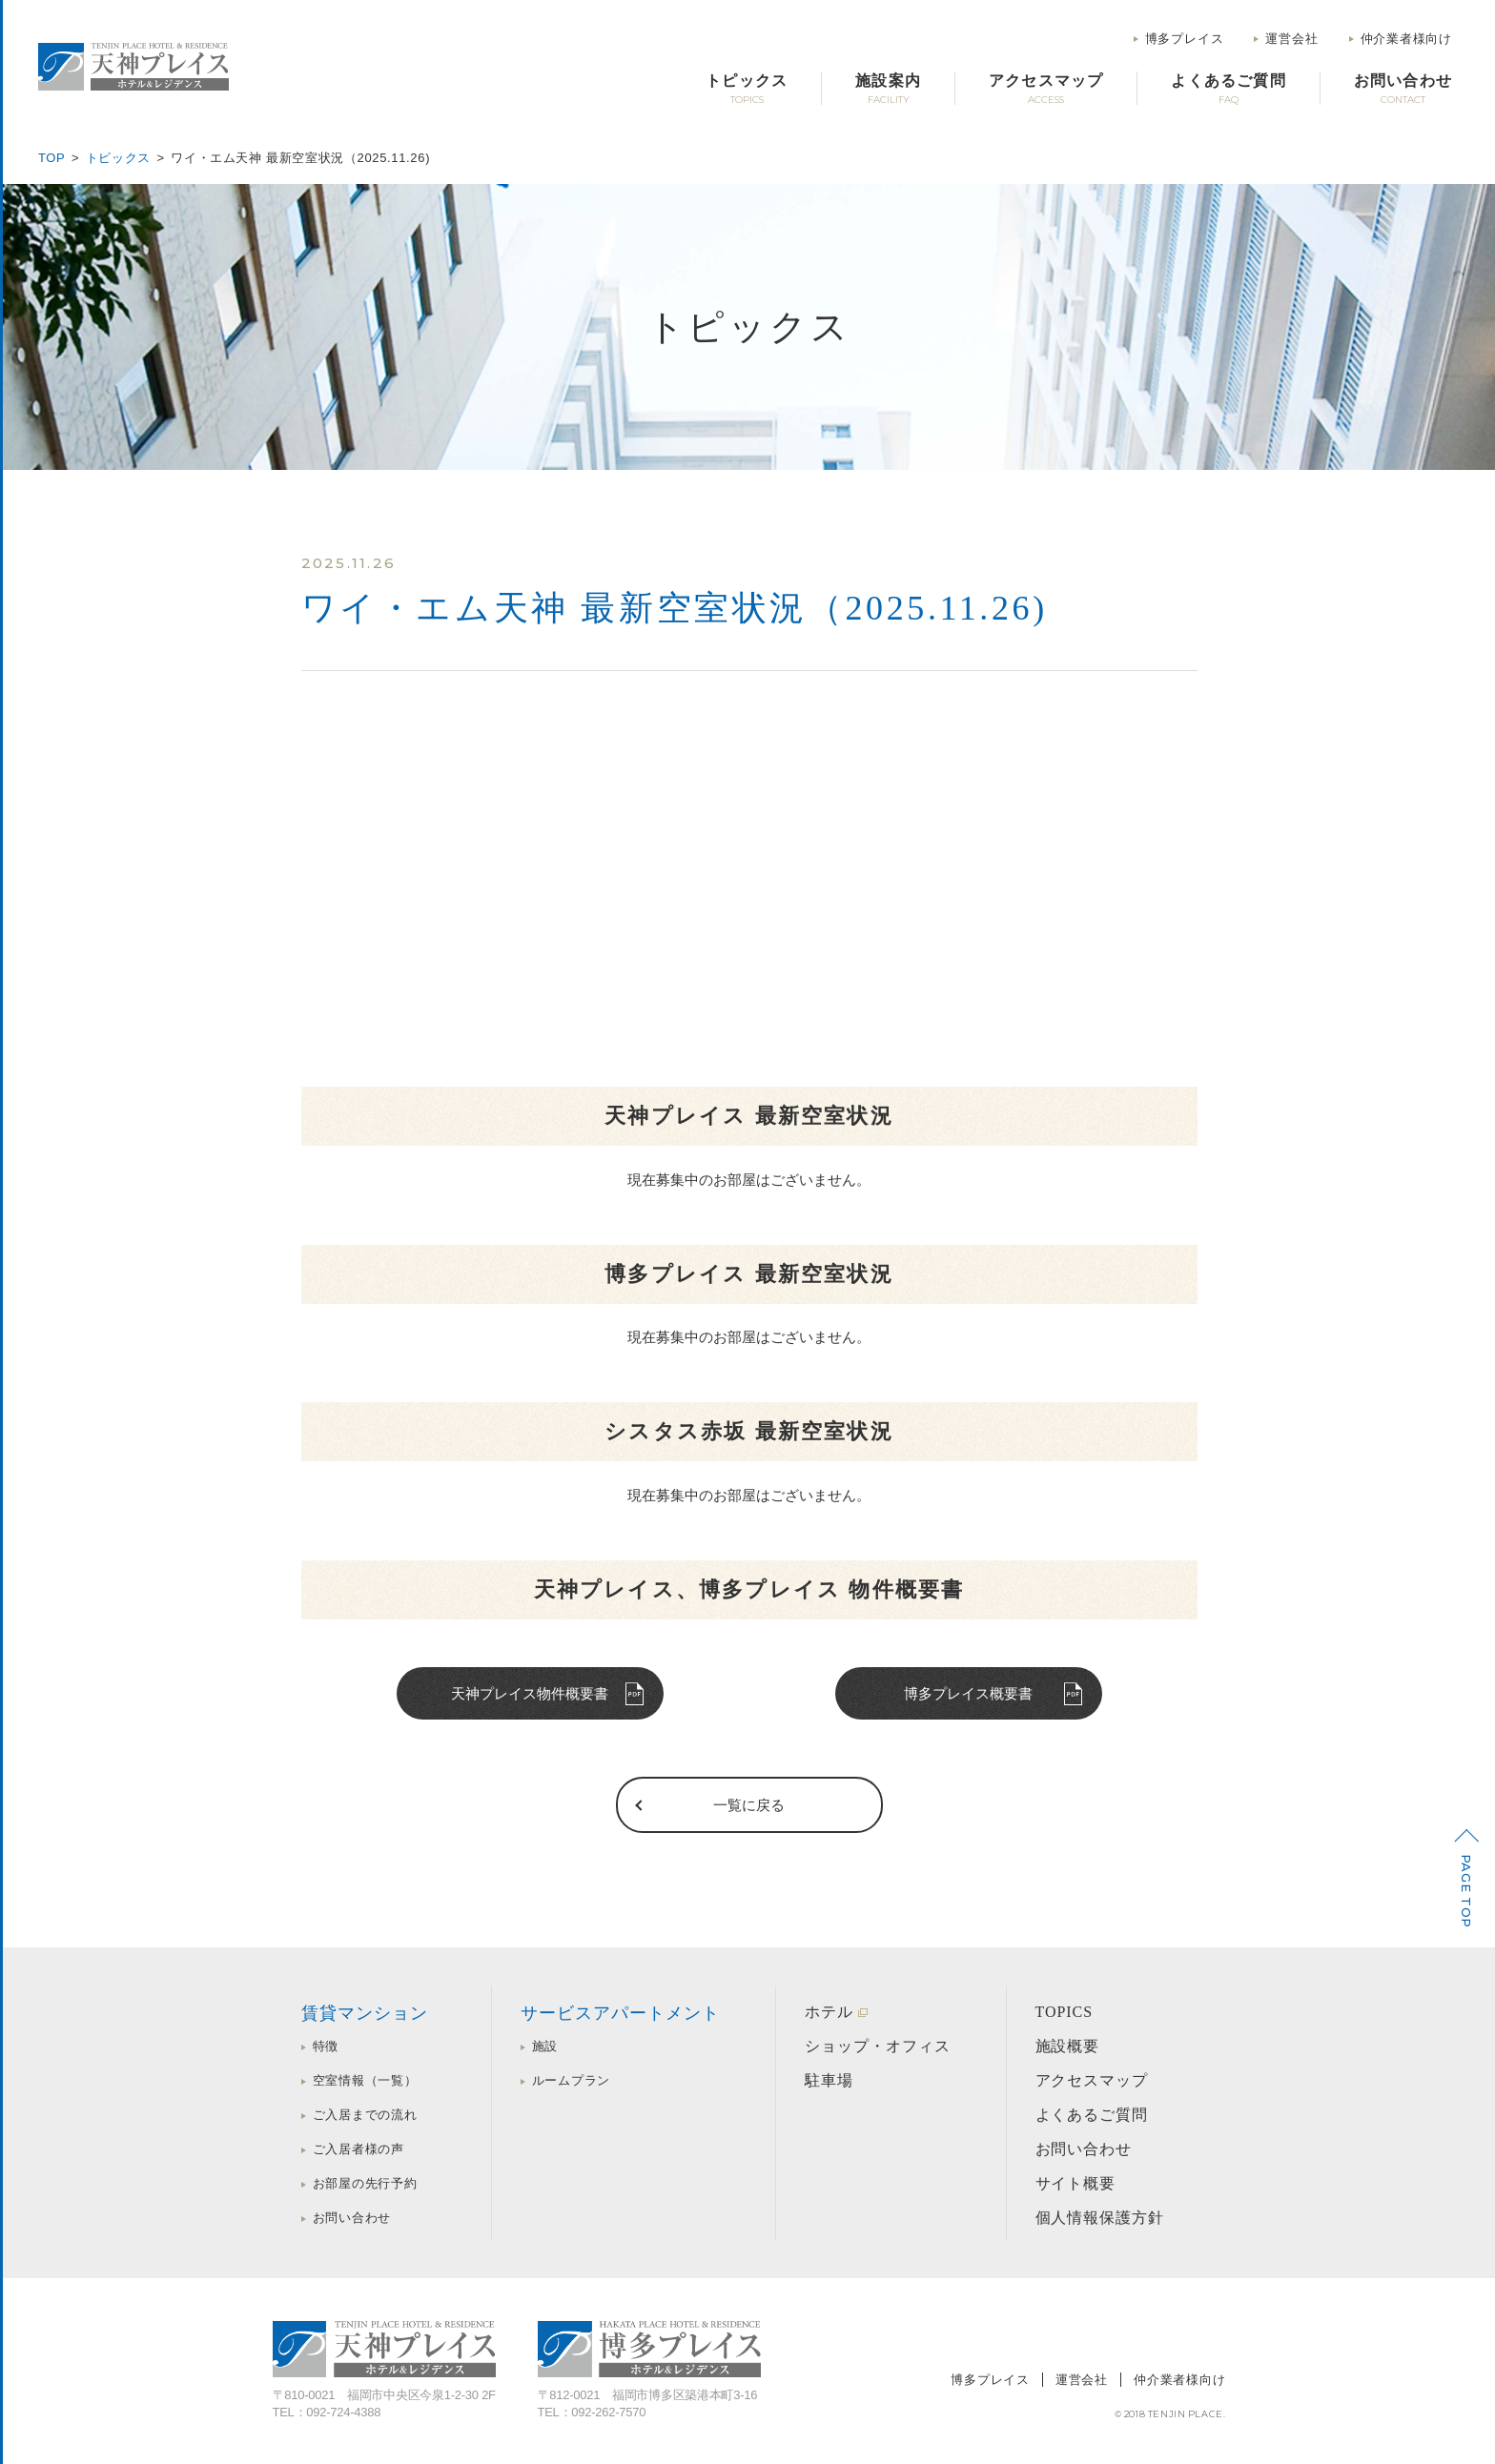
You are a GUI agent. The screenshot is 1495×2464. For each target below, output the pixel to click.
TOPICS (1064, 2012)
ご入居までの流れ (365, 2115)
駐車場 (829, 2080)
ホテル (829, 2012)
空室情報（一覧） (365, 2080)
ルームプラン (571, 2080)
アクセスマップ (1092, 2080)
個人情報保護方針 (1100, 2217)
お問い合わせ (352, 2217)
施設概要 (1067, 2046)
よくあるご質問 (1092, 2115)
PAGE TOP (1466, 1891)
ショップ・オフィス (878, 2046)
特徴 (326, 2046)
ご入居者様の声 (358, 2149)
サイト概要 (1075, 2183)
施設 (545, 2046)
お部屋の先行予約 (365, 2183)
